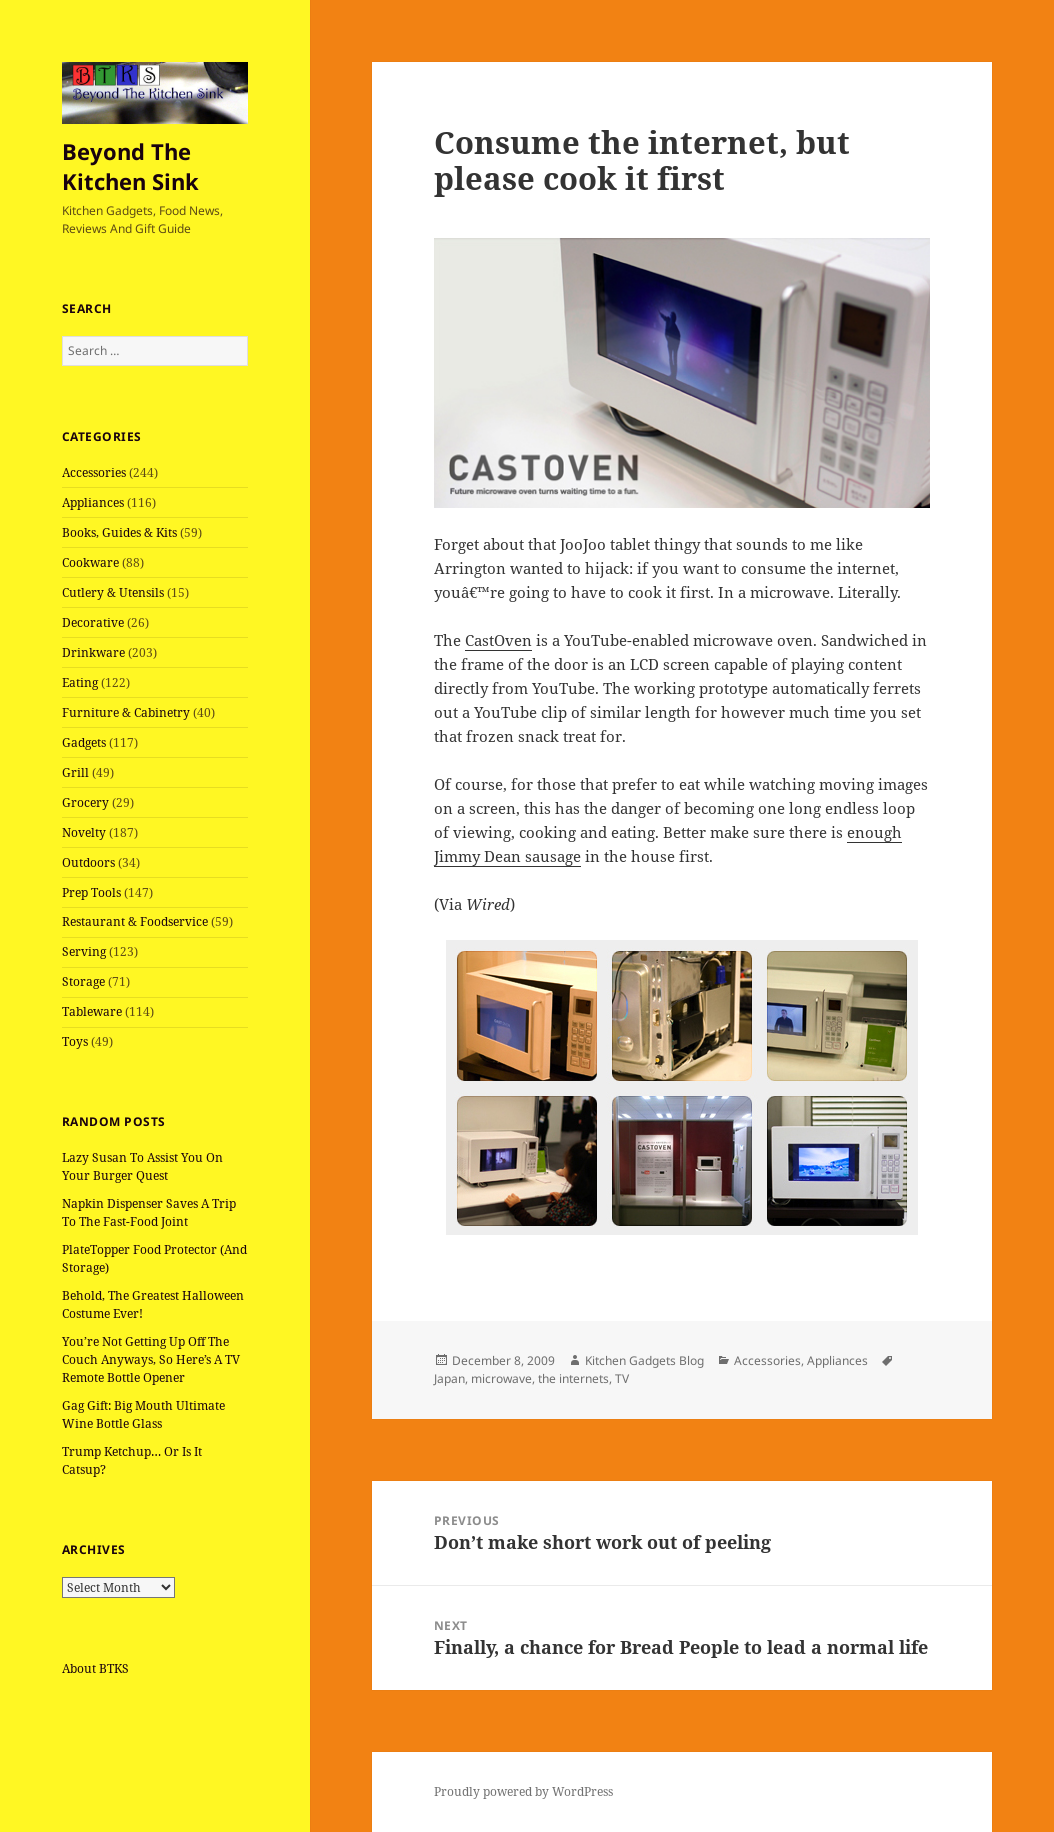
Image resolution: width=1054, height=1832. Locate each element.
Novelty (84, 832)
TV (622, 1378)
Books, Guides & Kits (119, 532)
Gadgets (84, 742)
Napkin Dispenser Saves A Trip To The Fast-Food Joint (149, 1212)
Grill (75, 772)
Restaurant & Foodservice (135, 921)
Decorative (93, 622)
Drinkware (93, 652)
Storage (83, 981)
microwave (501, 1378)
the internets (573, 1378)
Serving (84, 951)
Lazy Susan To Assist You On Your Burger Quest (142, 1166)
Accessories (94, 472)
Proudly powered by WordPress (523, 1791)
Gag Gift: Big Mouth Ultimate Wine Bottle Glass (143, 1414)
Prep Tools (91, 892)
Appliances (93, 502)
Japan (449, 1378)
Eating (80, 682)
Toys (75, 1041)
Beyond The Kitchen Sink (130, 166)
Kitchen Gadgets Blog (644, 1360)
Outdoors (88, 862)
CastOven (498, 640)
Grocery (85, 802)
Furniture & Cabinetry (126, 712)
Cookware (90, 562)
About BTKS (95, 1668)
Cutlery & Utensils (113, 592)
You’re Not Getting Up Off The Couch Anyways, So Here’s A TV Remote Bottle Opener (151, 1359)
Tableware (92, 1011)
